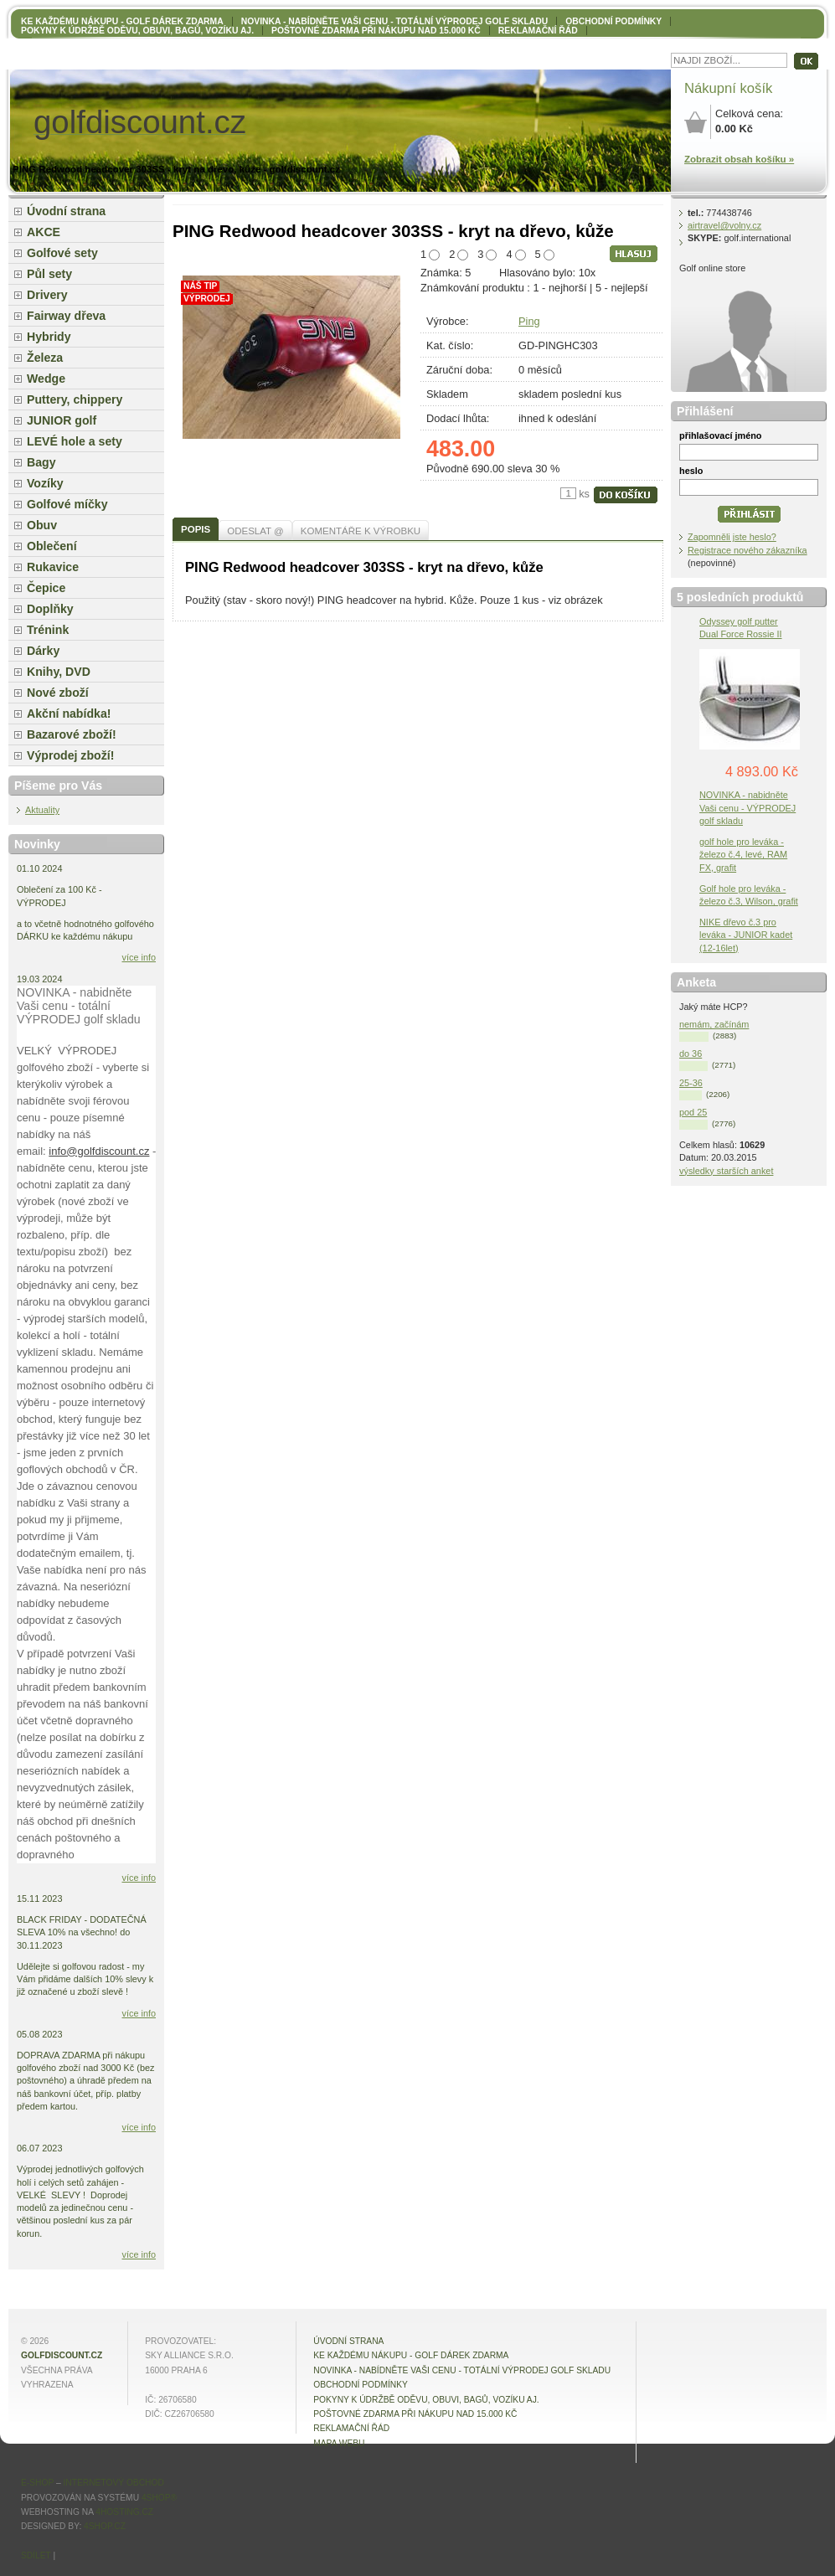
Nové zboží (58, 692)
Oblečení (52, 546)
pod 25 (693, 1112)
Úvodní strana (66, 211)
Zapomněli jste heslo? (732, 537)
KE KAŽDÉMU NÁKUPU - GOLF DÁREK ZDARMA (122, 21)
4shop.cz (105, 2526)
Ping (529, 321)
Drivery (47, 294)
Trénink (48, 629)
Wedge (46, 378)
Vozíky (45, 483)
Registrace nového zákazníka (747, 550)
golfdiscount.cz (61, 2355)
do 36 (690, 1053)
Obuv (42, 525)
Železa (45, 357)
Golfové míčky (67, 504)
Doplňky (50, 609)
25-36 (691, 1083)
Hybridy (49, 336)
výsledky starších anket (726, 1171)
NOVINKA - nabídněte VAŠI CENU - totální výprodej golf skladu (394, 21)
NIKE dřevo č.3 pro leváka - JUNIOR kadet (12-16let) (745, 934)
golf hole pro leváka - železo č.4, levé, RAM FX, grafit (743, 854)
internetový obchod (113, 2482)
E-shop (37, 2482)
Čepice (46, 588)
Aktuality (42, 810)
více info (139, 957)
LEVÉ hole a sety (74, 441)
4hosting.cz (124, 2512)
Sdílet (36, 2555)
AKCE (43, 232)
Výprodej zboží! (70, 755)
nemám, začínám (714, 1024)
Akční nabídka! (69, 713)
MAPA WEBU (338, 2443)
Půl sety (49, 274)
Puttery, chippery (74, 399)
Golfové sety (62, 253)
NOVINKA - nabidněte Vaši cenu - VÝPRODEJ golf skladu (747, 807)
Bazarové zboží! (71, 734)
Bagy (41, 462)
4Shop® (159, 2497)
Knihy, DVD (58, 671)
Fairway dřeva (66, 315)
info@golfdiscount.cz (99, 1151)
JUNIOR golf (61, 420)
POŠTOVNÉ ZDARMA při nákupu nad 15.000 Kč (376, 30)
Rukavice (53, 567)
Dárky (43, 650)
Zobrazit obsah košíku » (739, 159)
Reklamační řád (538, 30)
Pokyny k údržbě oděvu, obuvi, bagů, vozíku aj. (137, 30)
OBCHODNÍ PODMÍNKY (613, 21)
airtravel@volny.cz (724, 225)
